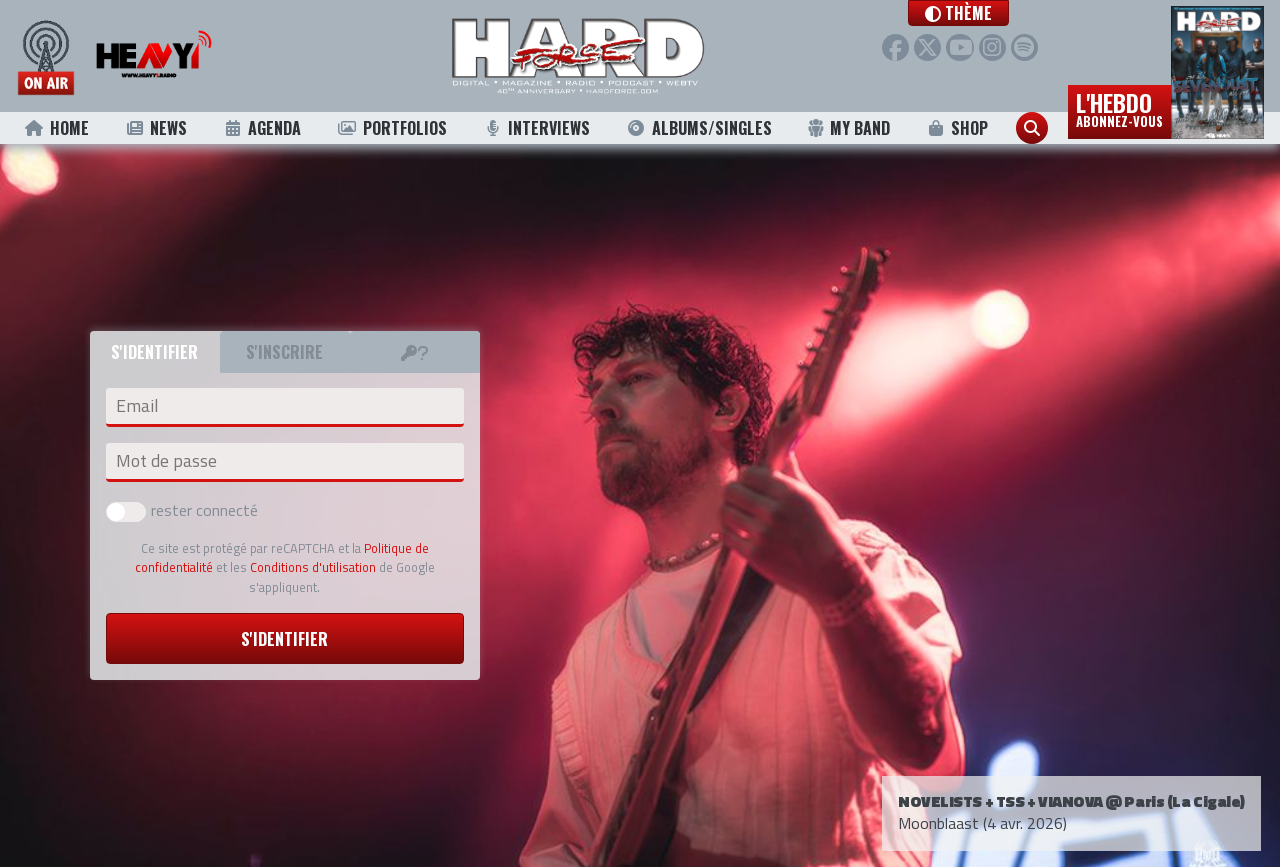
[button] (977, 13)
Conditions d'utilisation (313, 567)
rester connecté (182, 510)
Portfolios (392, 128)
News (155, 128)
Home (56, 128)
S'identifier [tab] (154, 352)
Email (137, 406)
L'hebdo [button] (1119, 108)
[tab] (415, 352)
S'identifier (284, 639)
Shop (957, 128)
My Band (848, 128)
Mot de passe (166, 461)
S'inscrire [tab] (284, 352)
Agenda (262, 128)
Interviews (536, 128)
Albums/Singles (699, 128)
